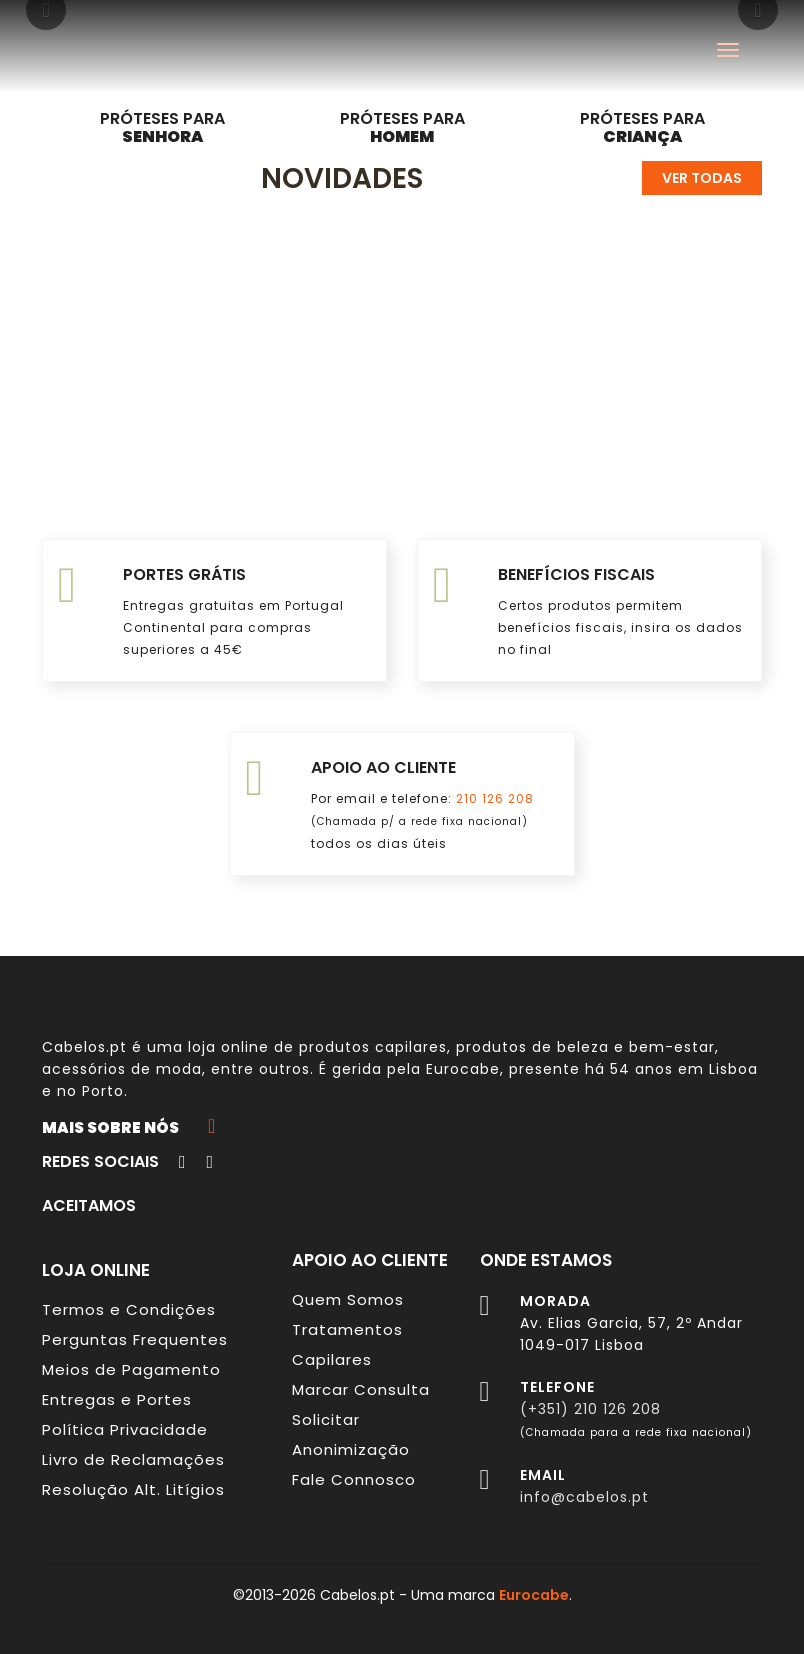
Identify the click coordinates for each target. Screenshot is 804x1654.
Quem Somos (348, 1299)
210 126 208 (495, 798)
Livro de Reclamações (133, 1459)
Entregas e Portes (117, 1399)
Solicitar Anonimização (351, 1434)
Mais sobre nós (128, 1127)
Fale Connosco (354, 1479)
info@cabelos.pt (584, 1497)
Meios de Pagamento (131, 1369)
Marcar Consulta (361, 1389)
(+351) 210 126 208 (590, 1409)
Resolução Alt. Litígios (133, 1489)
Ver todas (702, 178)
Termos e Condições (129, 1309)
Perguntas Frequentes (135, 1339)
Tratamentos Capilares (347, 1344)
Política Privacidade (125, 1429)
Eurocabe (463, 1069)
